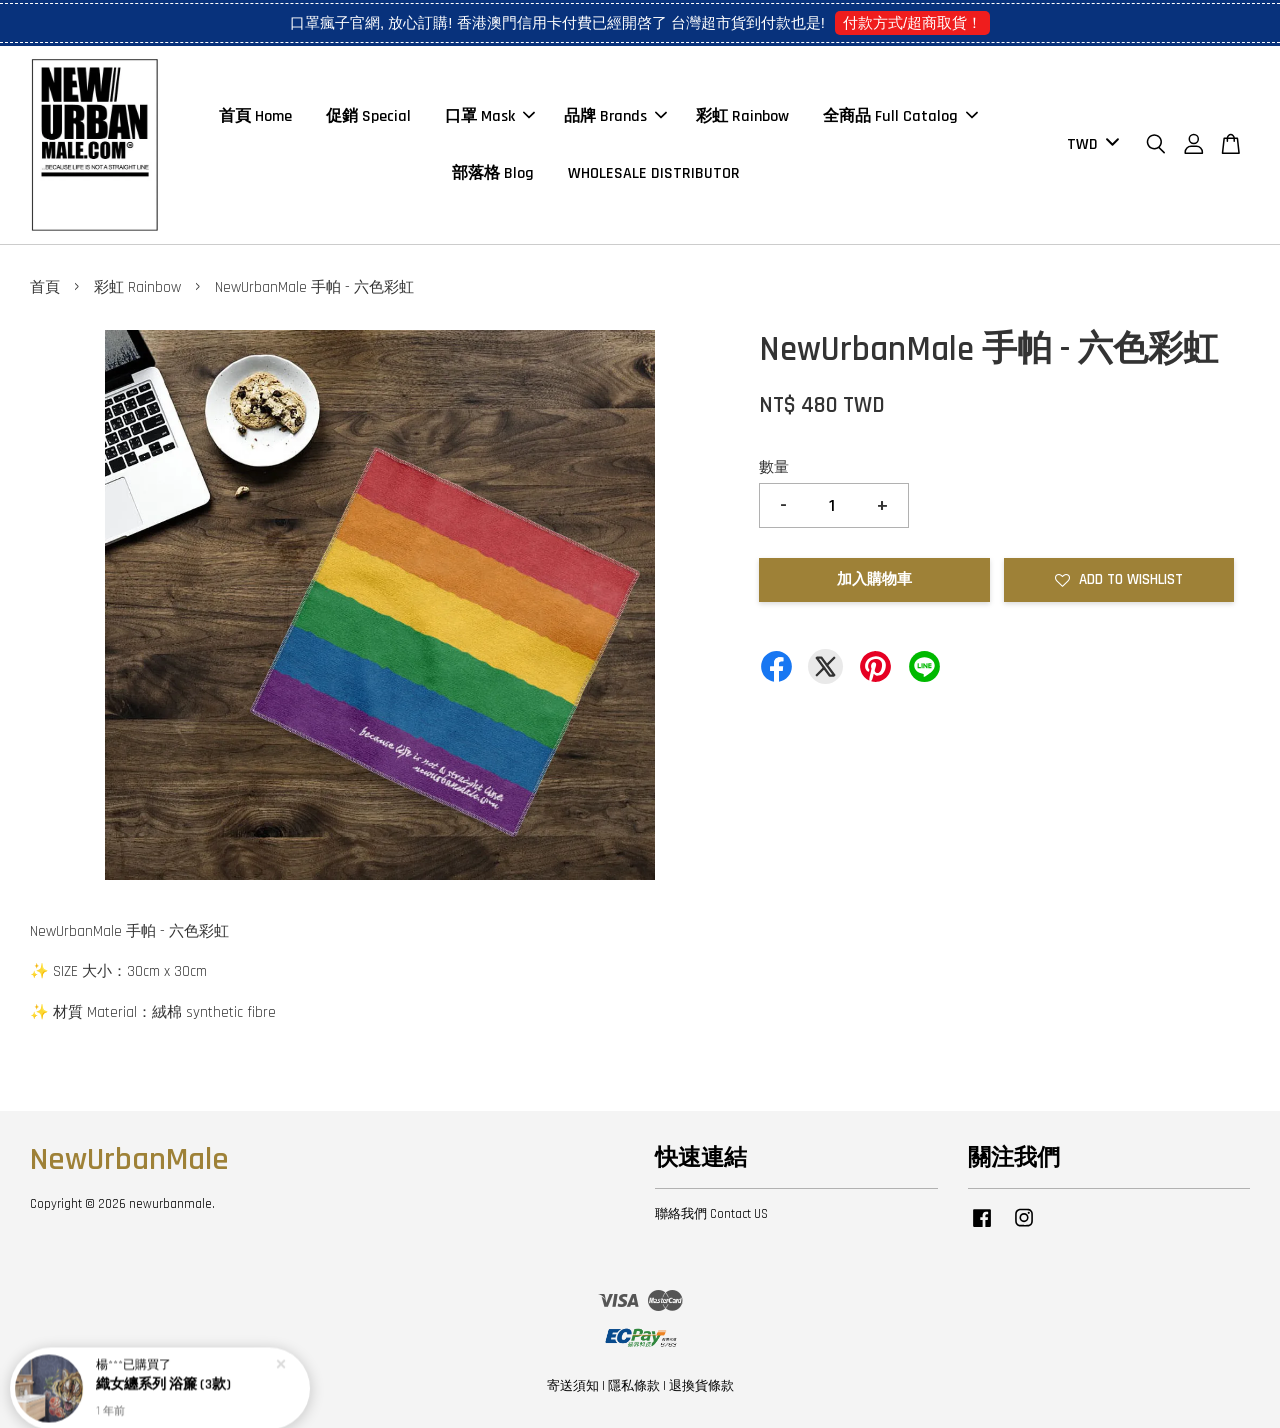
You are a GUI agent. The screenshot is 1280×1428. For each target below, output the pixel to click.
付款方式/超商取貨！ (912, 22)
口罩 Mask (490, 116)
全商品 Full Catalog (900, 116)
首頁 (45, 287)
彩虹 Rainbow (742, 116)
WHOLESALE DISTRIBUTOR (654, 173)
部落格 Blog (493, 173)
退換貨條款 (701, 1386)
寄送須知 (573, 1386)
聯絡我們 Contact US (711, 1214)
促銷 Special (368, 116)
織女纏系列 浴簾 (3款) (163, 1381)
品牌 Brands (615, 116)
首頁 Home (255, 116)
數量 (774, 467)
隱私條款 (634, 1386)
